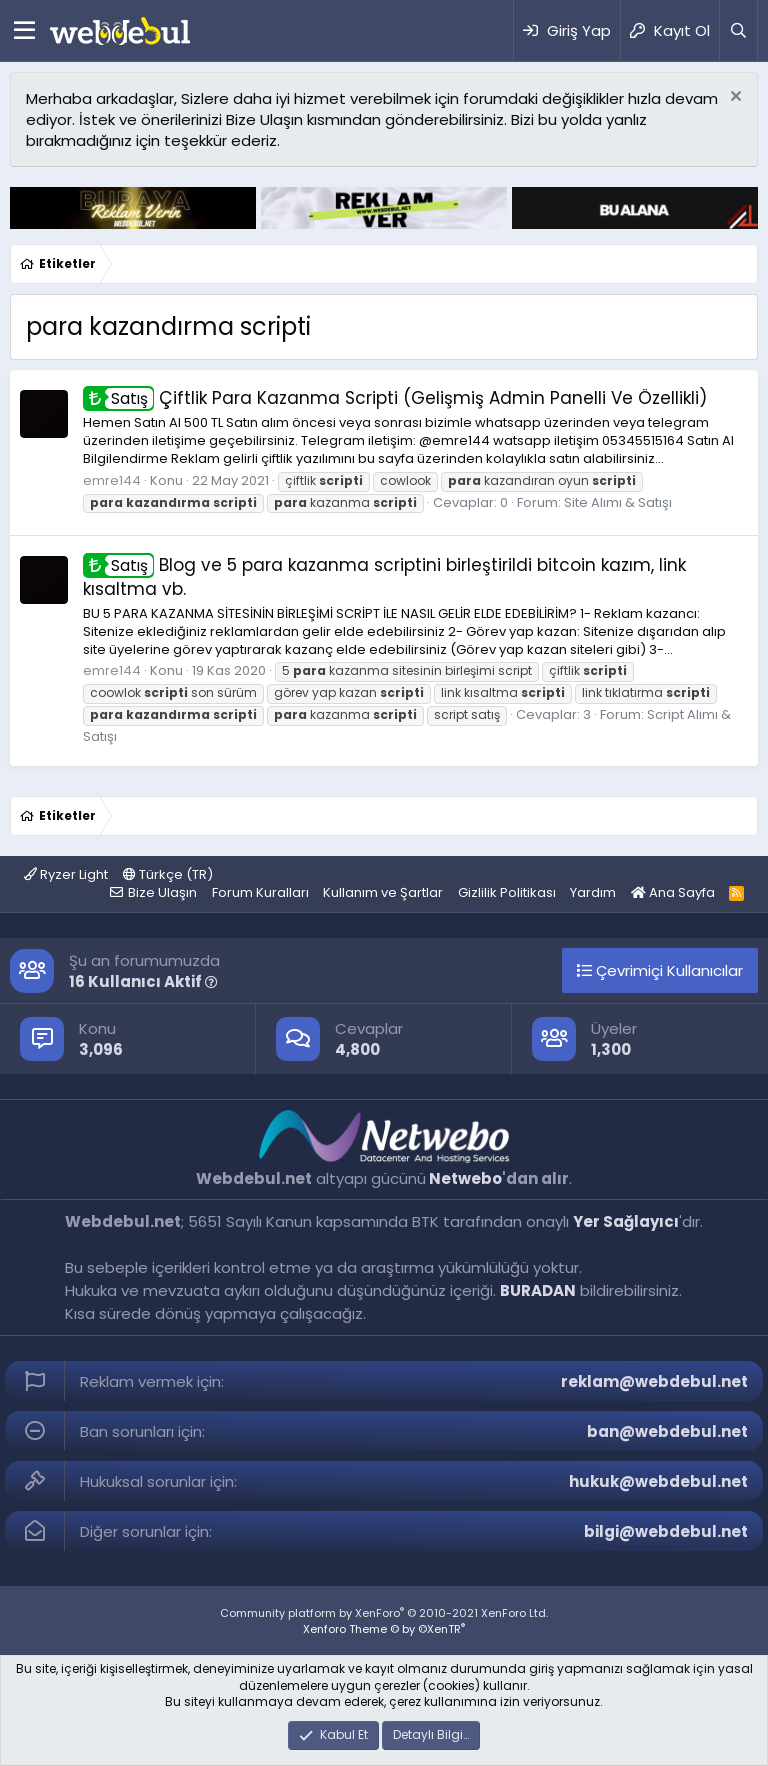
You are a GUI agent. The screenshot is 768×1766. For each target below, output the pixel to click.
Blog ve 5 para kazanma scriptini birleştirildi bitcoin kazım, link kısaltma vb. (384, 577)
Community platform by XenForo (384, 1613)
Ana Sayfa (673, 892)
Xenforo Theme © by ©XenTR (384, 1629)
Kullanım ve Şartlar (383, 892)
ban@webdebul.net (667, 1431)
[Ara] (738, 30)
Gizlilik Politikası (507, 892)
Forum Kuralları (260, 892)
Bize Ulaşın (162, 892)
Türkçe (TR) (168, 874)
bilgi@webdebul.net (666, 1531)
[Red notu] (733, 98)
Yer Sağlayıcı (626, 1221)
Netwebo (465, 1178)
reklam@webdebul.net (654, 1381)
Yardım (593, 892)
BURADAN (538, 1290)
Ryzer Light (66, 874)
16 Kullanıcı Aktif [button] (143, 981)
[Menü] (24, 31)
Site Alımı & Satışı (618, 502)
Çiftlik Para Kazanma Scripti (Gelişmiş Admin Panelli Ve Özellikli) (395, 398)
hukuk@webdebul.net (658, 1481)
